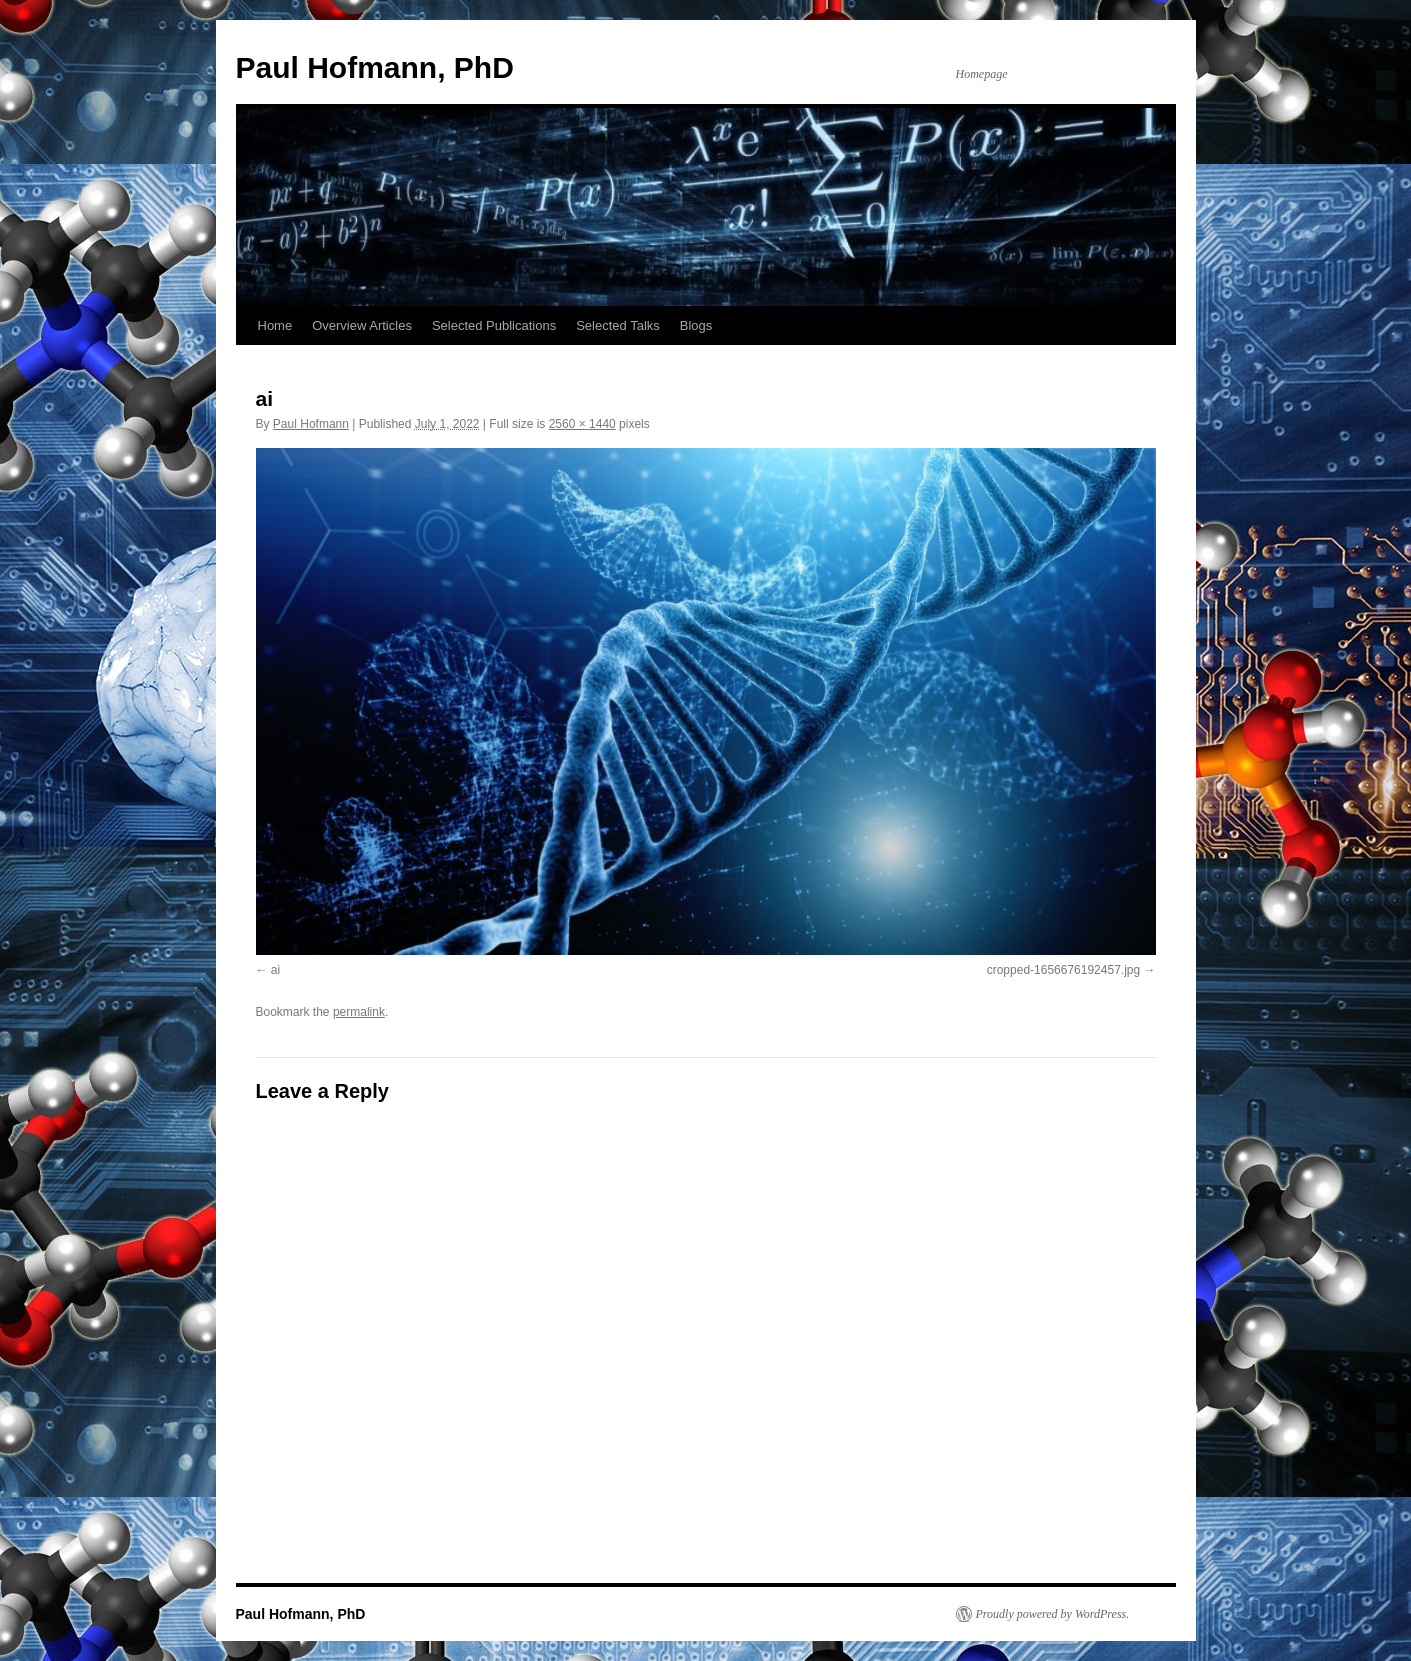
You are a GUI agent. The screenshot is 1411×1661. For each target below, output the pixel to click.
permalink (359, 1012)
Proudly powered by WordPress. (1053, 1614)
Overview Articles (362, 325)
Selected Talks (618, 325)
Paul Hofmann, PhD (375, 67)
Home (275, 325)
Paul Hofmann (311, 424)
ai (275, 970)
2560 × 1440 (582, 424)
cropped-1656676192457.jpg (1063, 970)
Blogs (696, 325)
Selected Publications (494, 325)
